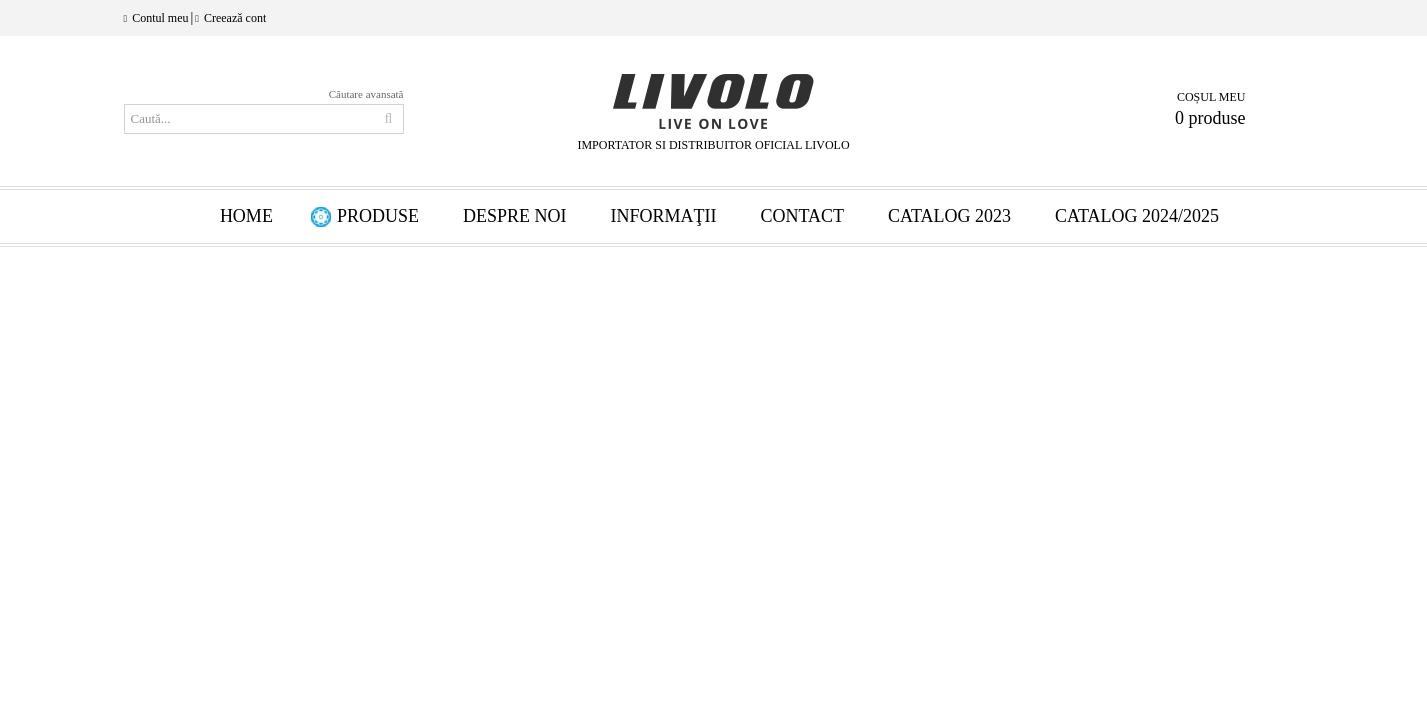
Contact (802, 216)
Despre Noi (515, 216)
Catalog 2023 (949, 216)
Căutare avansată (366, 94)
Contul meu (160, 18)
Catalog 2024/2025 (1137, 216)
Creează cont (235, 18)
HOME (246, 216)
